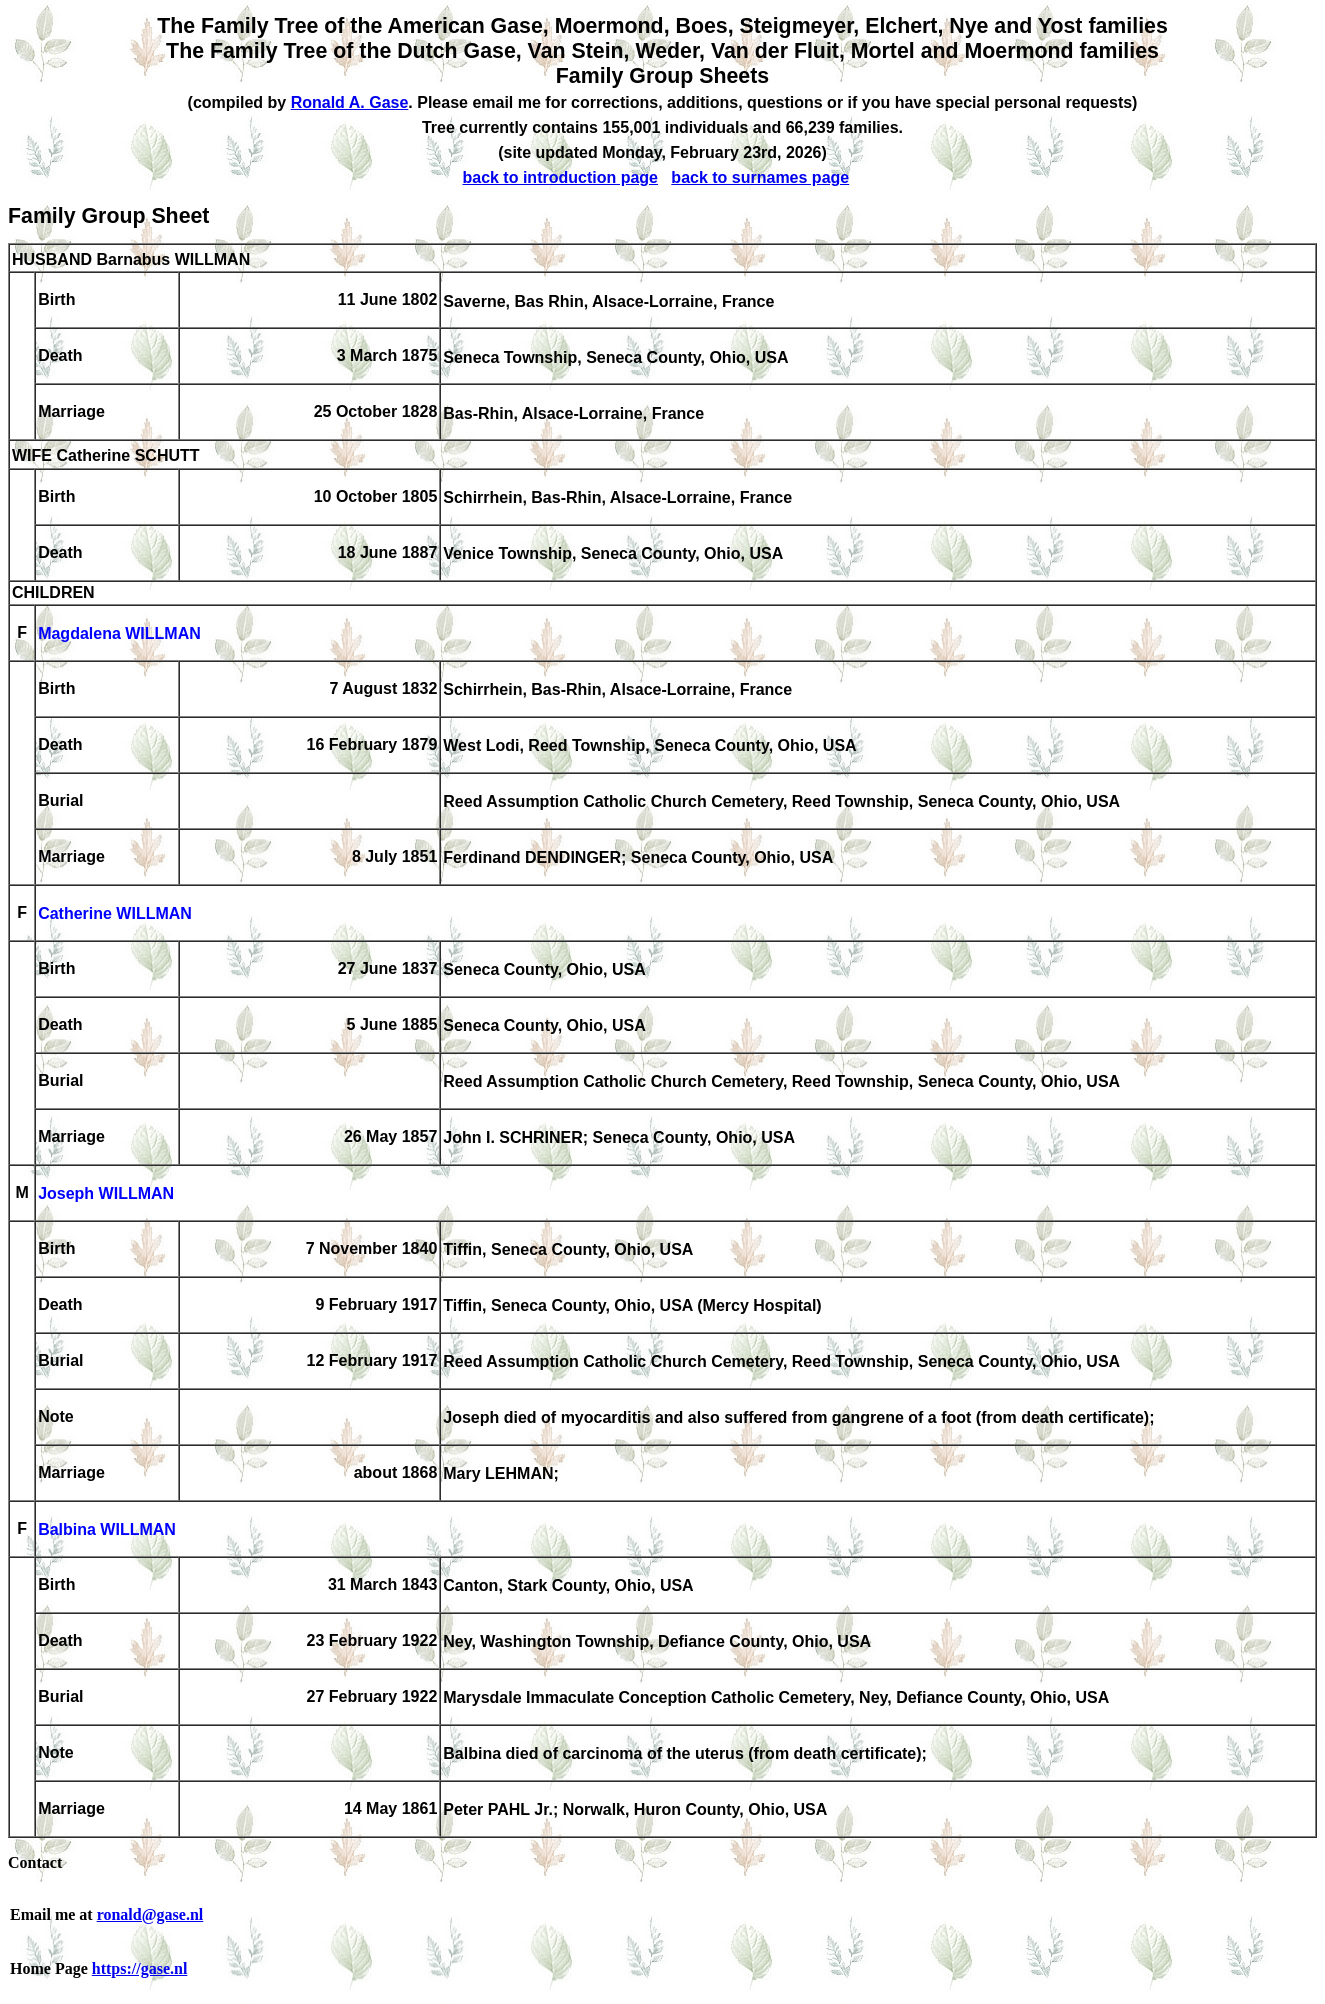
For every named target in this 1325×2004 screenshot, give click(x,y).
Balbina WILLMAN (107, 1530)
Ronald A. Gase (350, 102)
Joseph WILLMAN (106, 1194)
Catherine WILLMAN (115, 914)
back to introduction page (560, 177)
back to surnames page (760, 177)
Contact (35, 1862)
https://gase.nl (140, 1968)
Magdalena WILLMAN (119, 634)
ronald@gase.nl (150, 1914)
